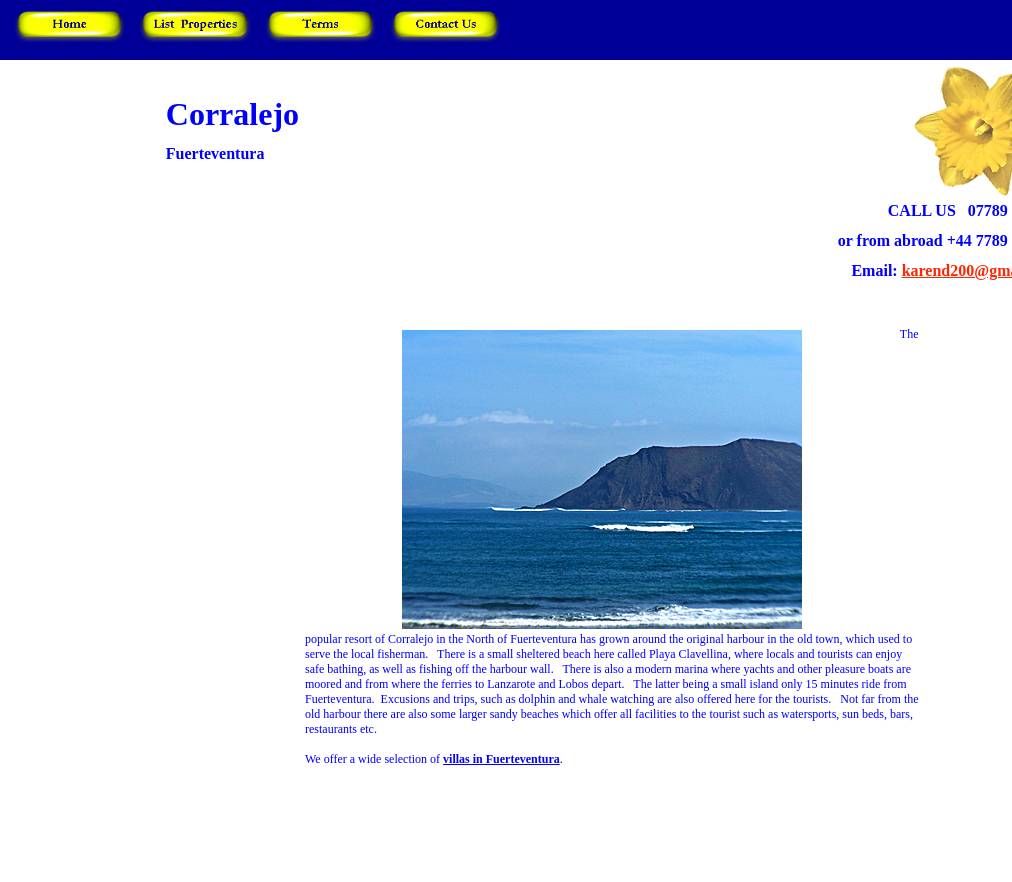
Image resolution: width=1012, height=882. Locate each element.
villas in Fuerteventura (501, 759)
